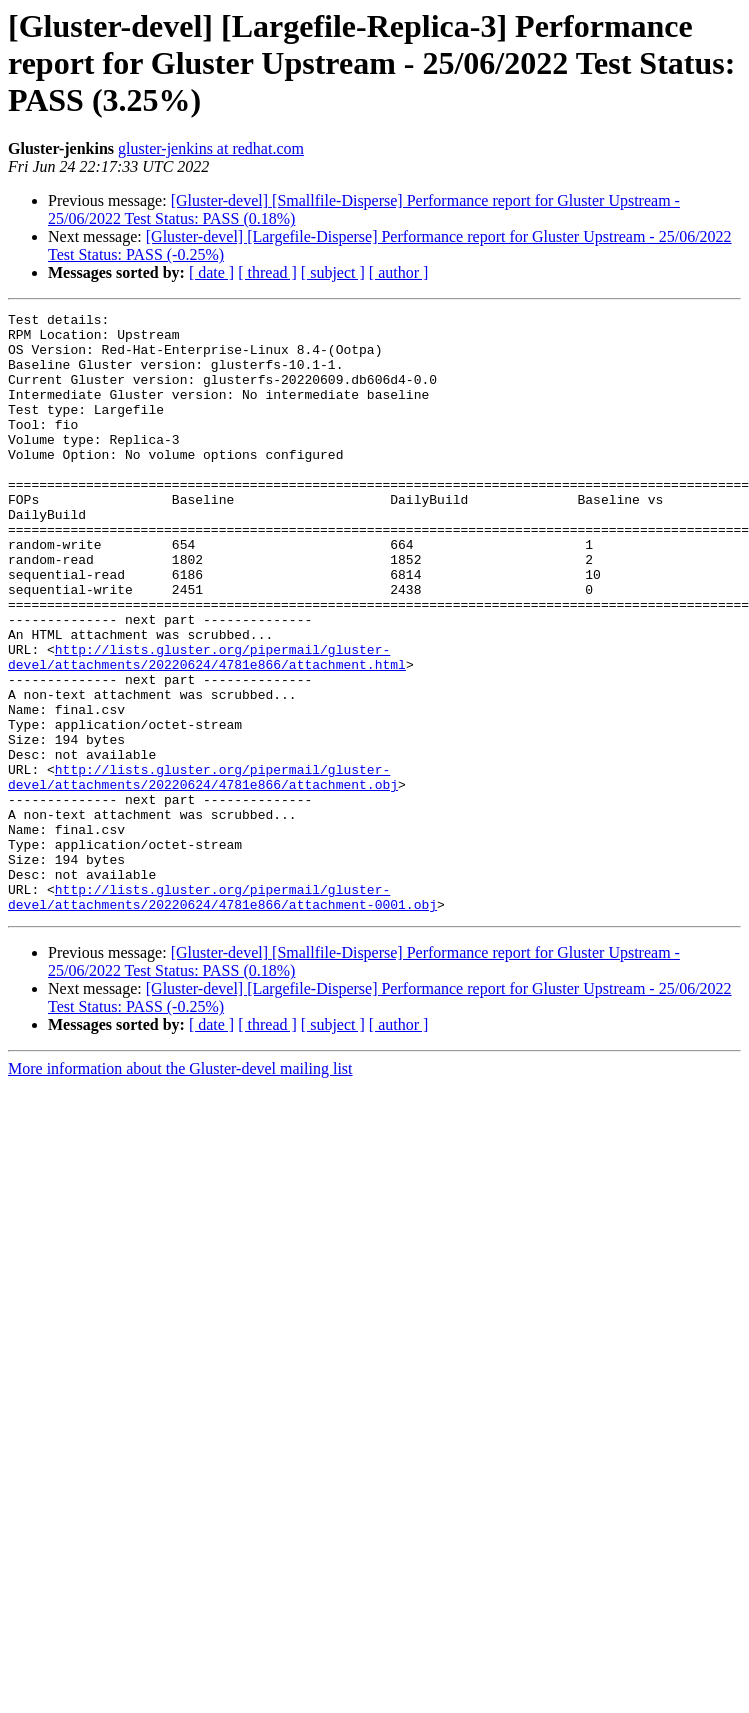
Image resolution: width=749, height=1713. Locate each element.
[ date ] (211, 272)
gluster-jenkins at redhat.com (211, 148)
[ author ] (399, 272)
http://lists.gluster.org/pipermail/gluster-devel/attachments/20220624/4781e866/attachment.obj (203, 871)
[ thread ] (267, 272)
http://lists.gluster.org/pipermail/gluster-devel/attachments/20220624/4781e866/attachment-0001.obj (222, 1015)
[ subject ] (333, 272)
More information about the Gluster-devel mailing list (180, 1188)
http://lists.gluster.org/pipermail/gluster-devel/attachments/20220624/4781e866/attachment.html (207, 727)
